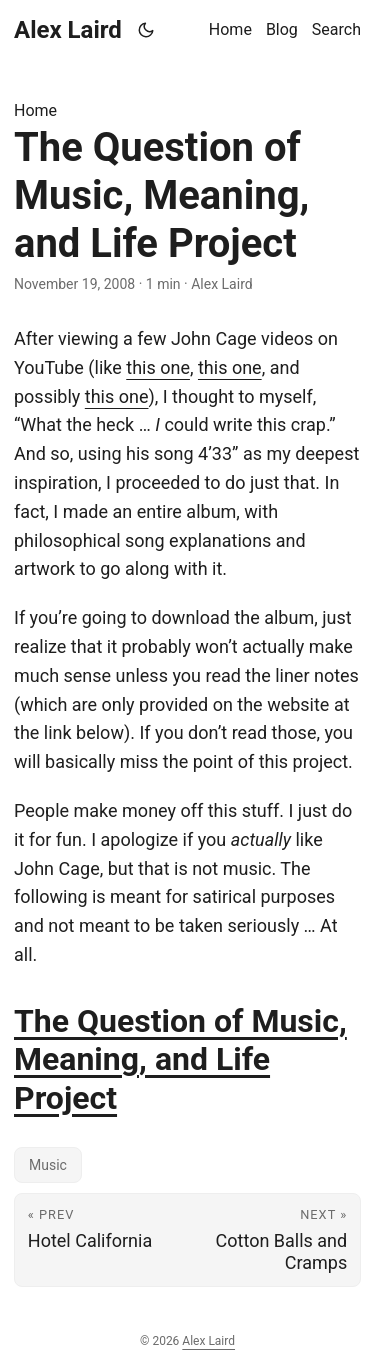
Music (48, 1165)
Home (35, 110)
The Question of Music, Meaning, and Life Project (180, 1059)
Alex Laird (68, 30)
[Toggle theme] (146, 30)
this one (158, 367)
